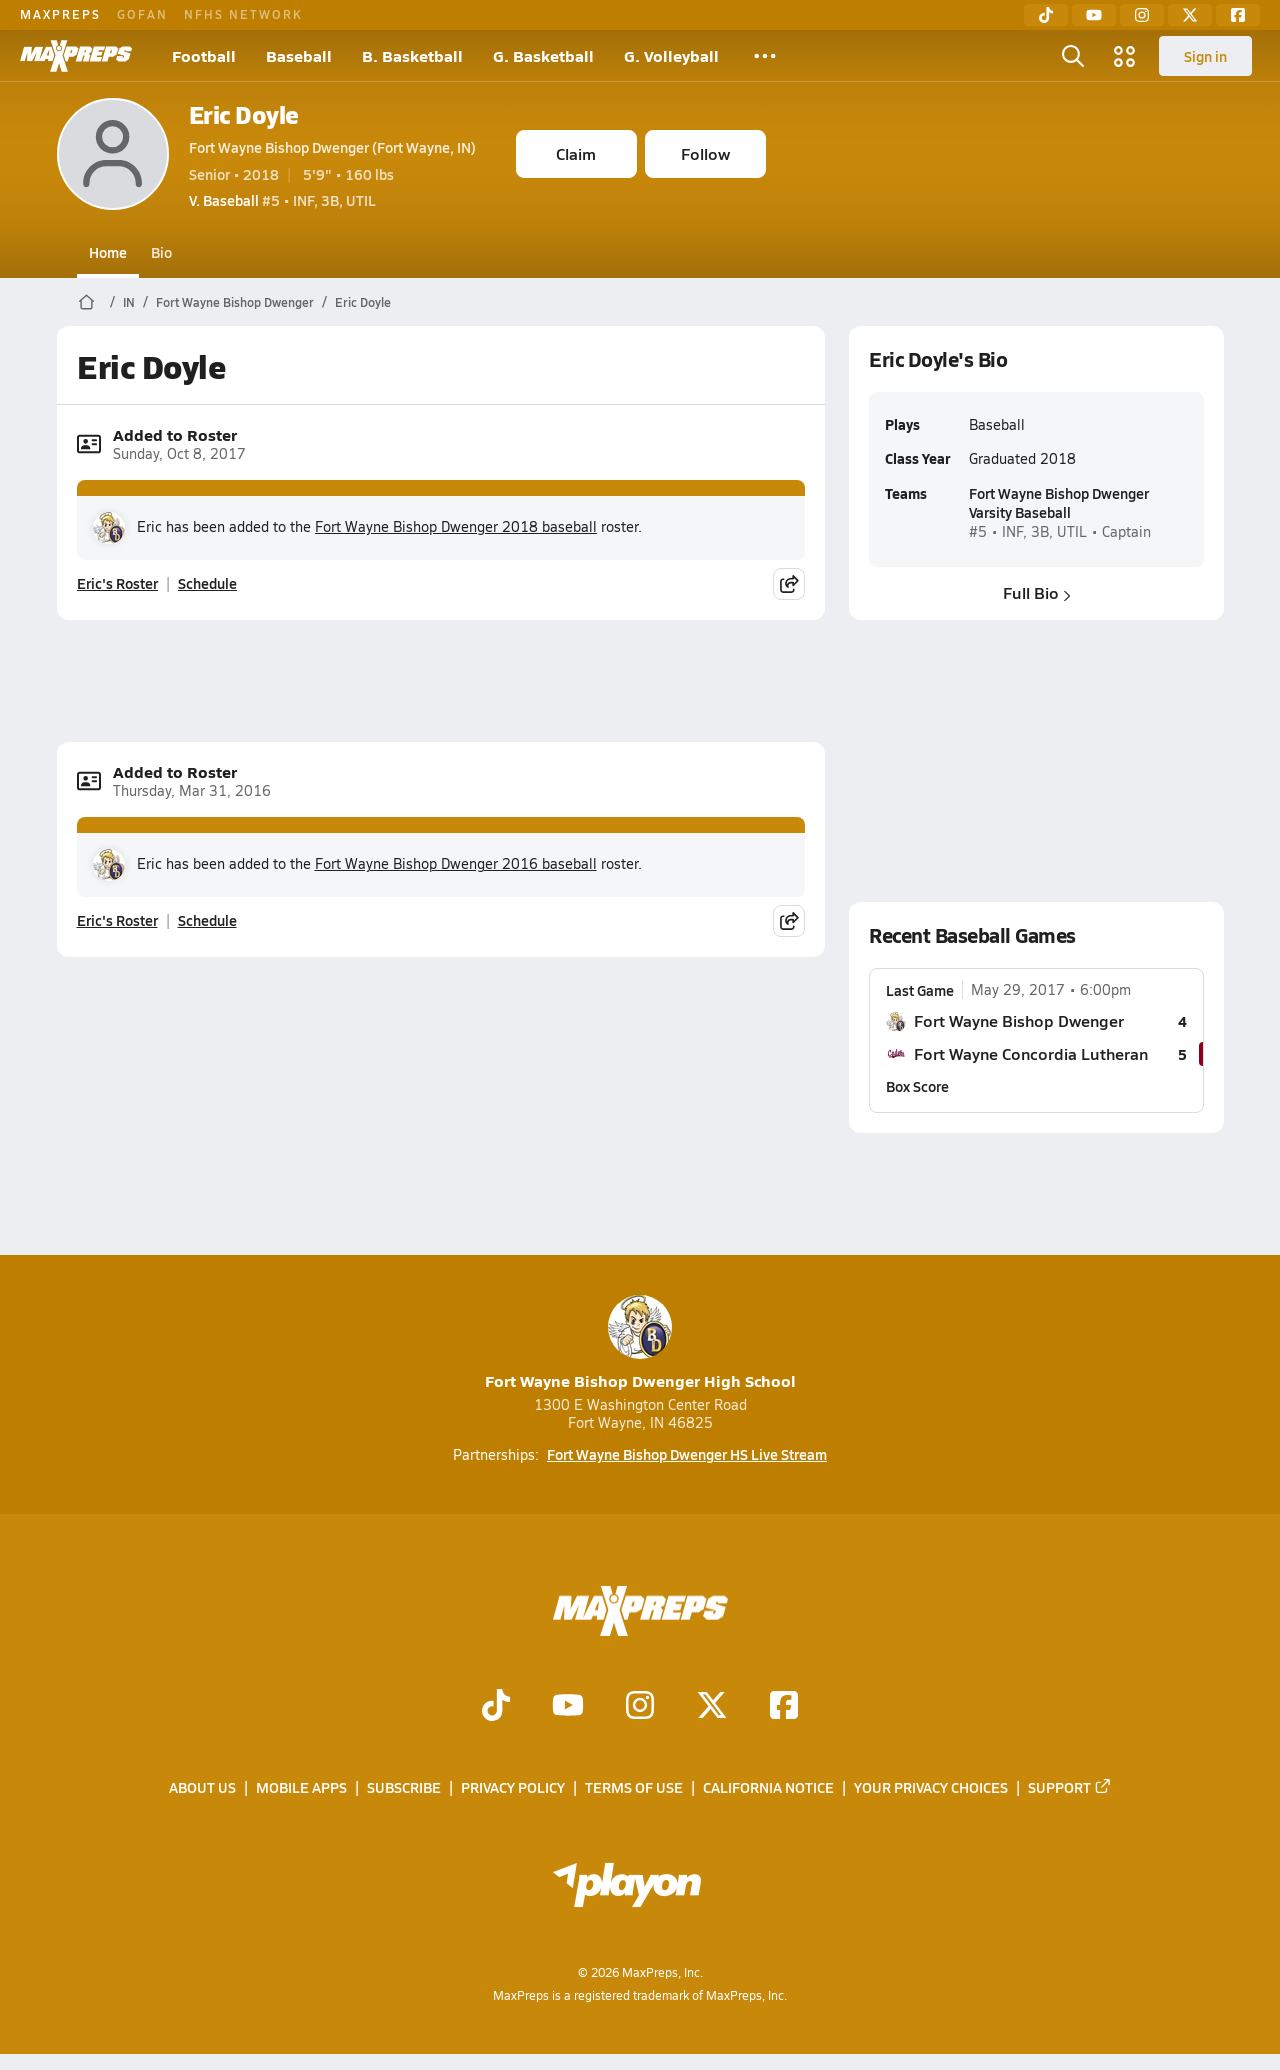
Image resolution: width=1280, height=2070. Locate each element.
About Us (202, 1788)
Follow (705, 153)
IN (129, 302)
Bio (161, 252)
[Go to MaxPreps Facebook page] (784, 1708)
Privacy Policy (513, 1788)
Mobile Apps (301, 1788)
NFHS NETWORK (243, 14)
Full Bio (1036, 592)
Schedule (207, 583)
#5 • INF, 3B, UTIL (282, 200)
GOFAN (142, 14)
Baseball (299, 55)
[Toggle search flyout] (1073, 56)
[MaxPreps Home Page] (86, 302)
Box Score (917, 1086)
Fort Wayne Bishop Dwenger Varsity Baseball (1058, 502)
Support (1070, 1788)
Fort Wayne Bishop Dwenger (235, 302)
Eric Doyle (244, 114)
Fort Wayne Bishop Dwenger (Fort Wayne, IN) (332, 147)
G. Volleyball (671, 55)
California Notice (768, 1788)
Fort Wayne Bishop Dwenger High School (640, 1343)
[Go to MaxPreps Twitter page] (712, 1708)
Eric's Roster (117, 583)
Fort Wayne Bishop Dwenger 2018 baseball (456, 526)
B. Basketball (412, 55)
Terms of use (634, 1788)
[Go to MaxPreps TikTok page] (496, 1708)
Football (204, 55)
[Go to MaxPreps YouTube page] (568, 1708)
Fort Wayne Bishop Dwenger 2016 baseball (456, 863)
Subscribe (404, 1788)
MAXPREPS (60, 14)
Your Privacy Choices (931, 1788)
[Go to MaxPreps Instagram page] (640, 1708)
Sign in (1205, 56)
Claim (576, 153)
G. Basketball (543, 55)
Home (108, 252)
